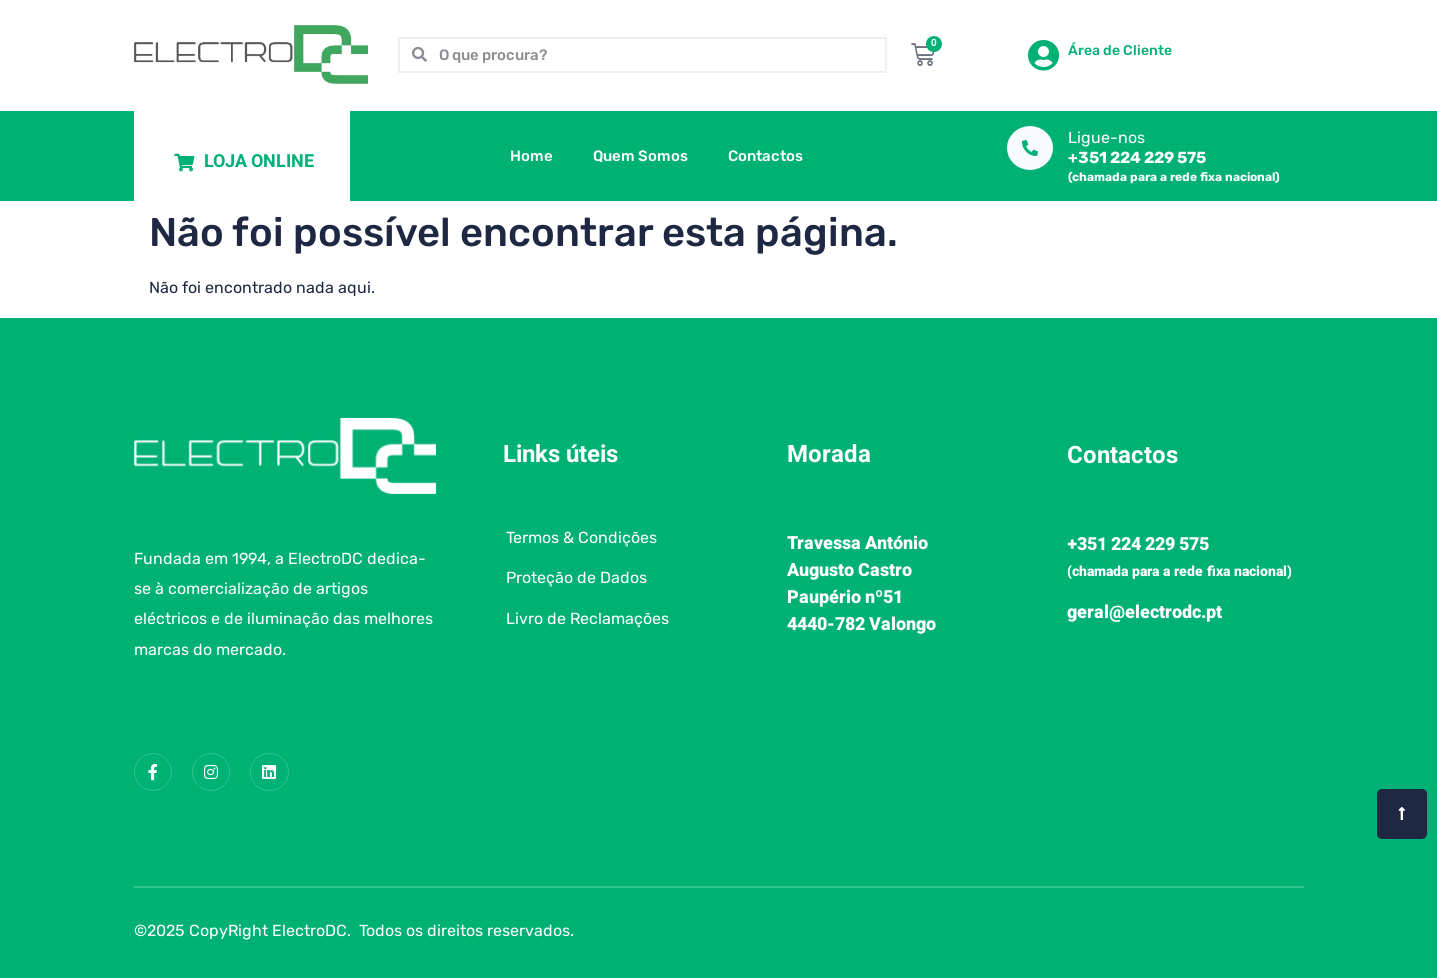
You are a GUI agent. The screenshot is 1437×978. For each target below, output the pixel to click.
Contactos (765, 156)
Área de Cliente (1120, 50)
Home (531, 156)
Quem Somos (640, 156)
